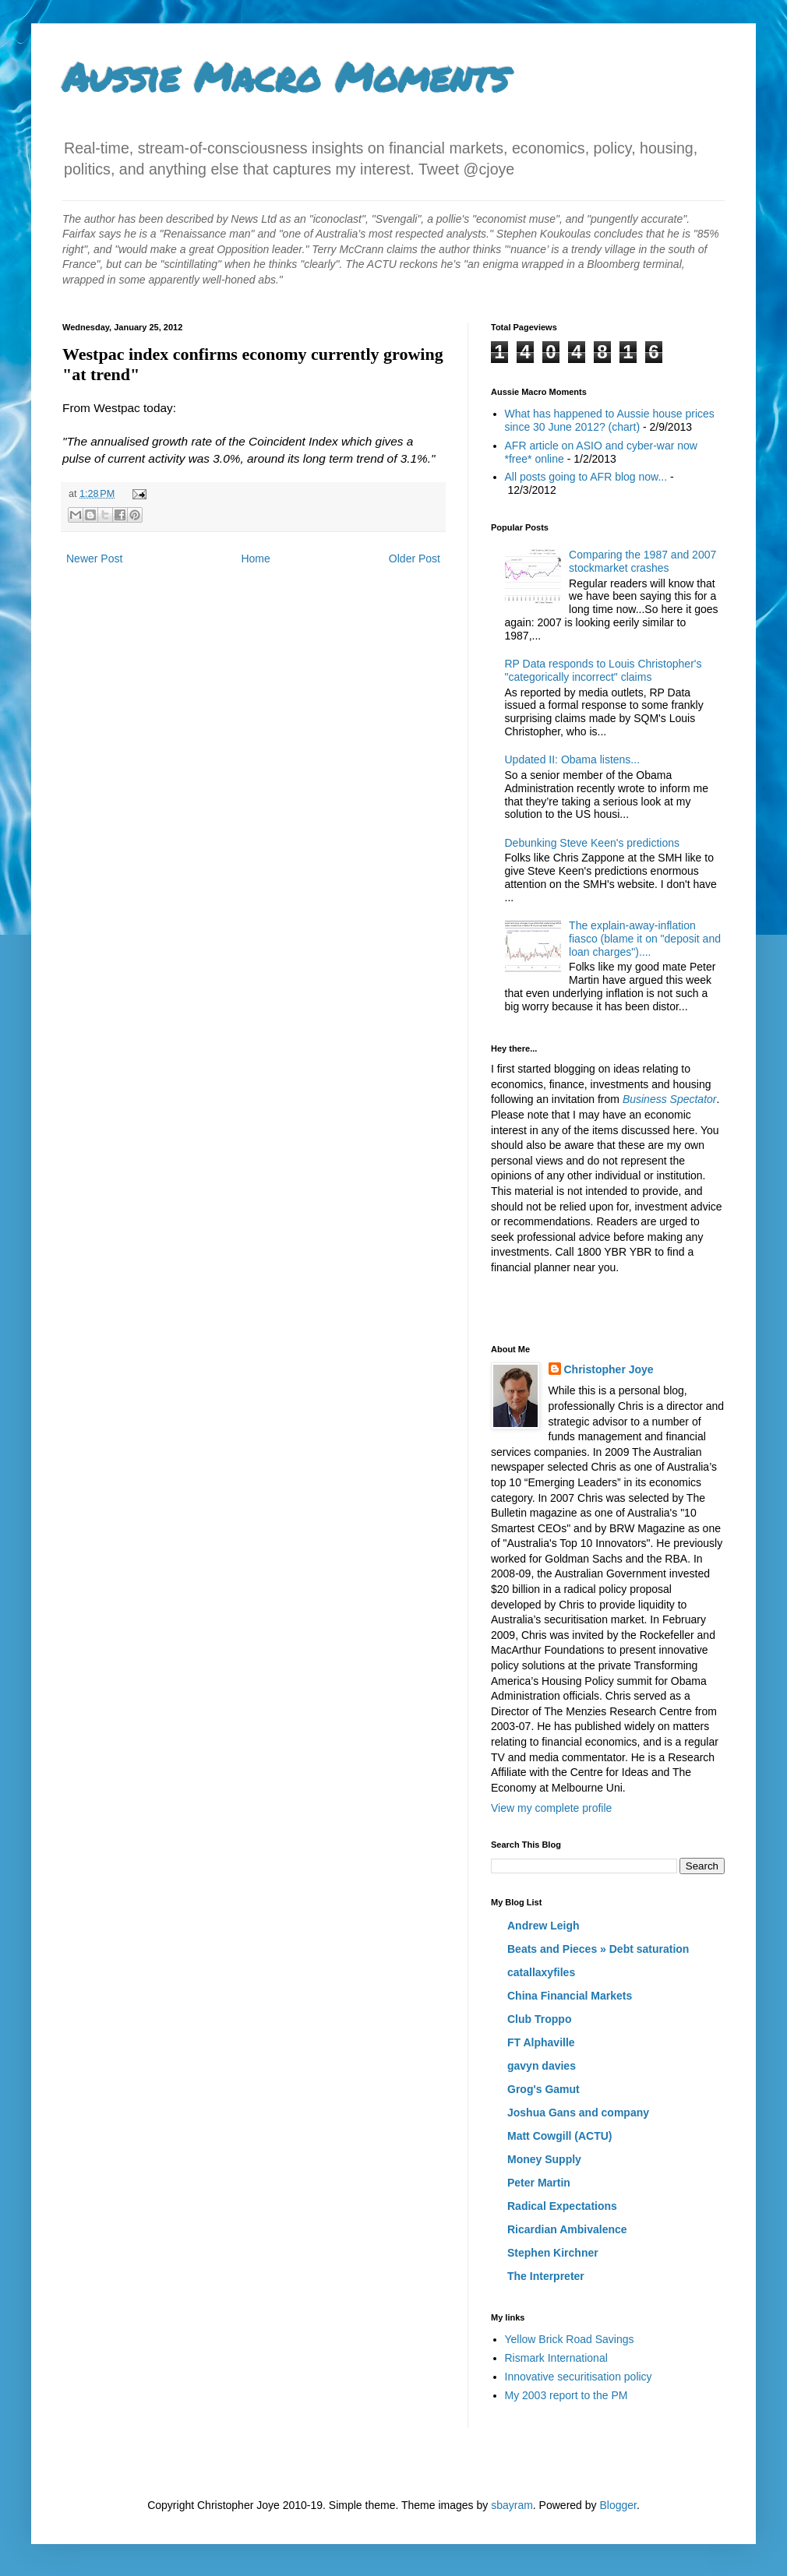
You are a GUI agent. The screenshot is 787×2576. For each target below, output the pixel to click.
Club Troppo (539, 2019)
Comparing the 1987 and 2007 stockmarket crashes (642, 561)
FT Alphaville (541, 2042)
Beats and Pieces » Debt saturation (598, 1949)
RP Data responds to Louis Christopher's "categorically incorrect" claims (603, 670)
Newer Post (94, 558)
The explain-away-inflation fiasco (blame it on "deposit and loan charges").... (645, 938)
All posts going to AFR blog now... (586, 476)
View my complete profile (551, 1808)
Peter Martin (538, 2182)
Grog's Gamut (543, 2089)
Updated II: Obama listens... (573, 759)
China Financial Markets (569, 1995)
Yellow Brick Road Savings (569, 2339)
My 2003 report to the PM (566, 2395)
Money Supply (544, 2159)
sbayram (512, 2505)
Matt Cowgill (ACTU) (559, 2136)
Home (255, 558)
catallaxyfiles (541, 1972)
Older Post (414, 558)
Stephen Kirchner (552, 2253)
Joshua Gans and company (578, 2112)
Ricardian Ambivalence (567, 2229)
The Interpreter (545, 2276)
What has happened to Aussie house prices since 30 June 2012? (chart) (610, 420)
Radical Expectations (562, 2206)
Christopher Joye (609, 1369)
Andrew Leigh (543, 1925)
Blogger (617, 2505)
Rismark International (556, 2358)
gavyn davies (541, 2066)
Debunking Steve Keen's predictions (592, 843)
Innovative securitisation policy (578, 2376)
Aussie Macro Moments (285, 76)
